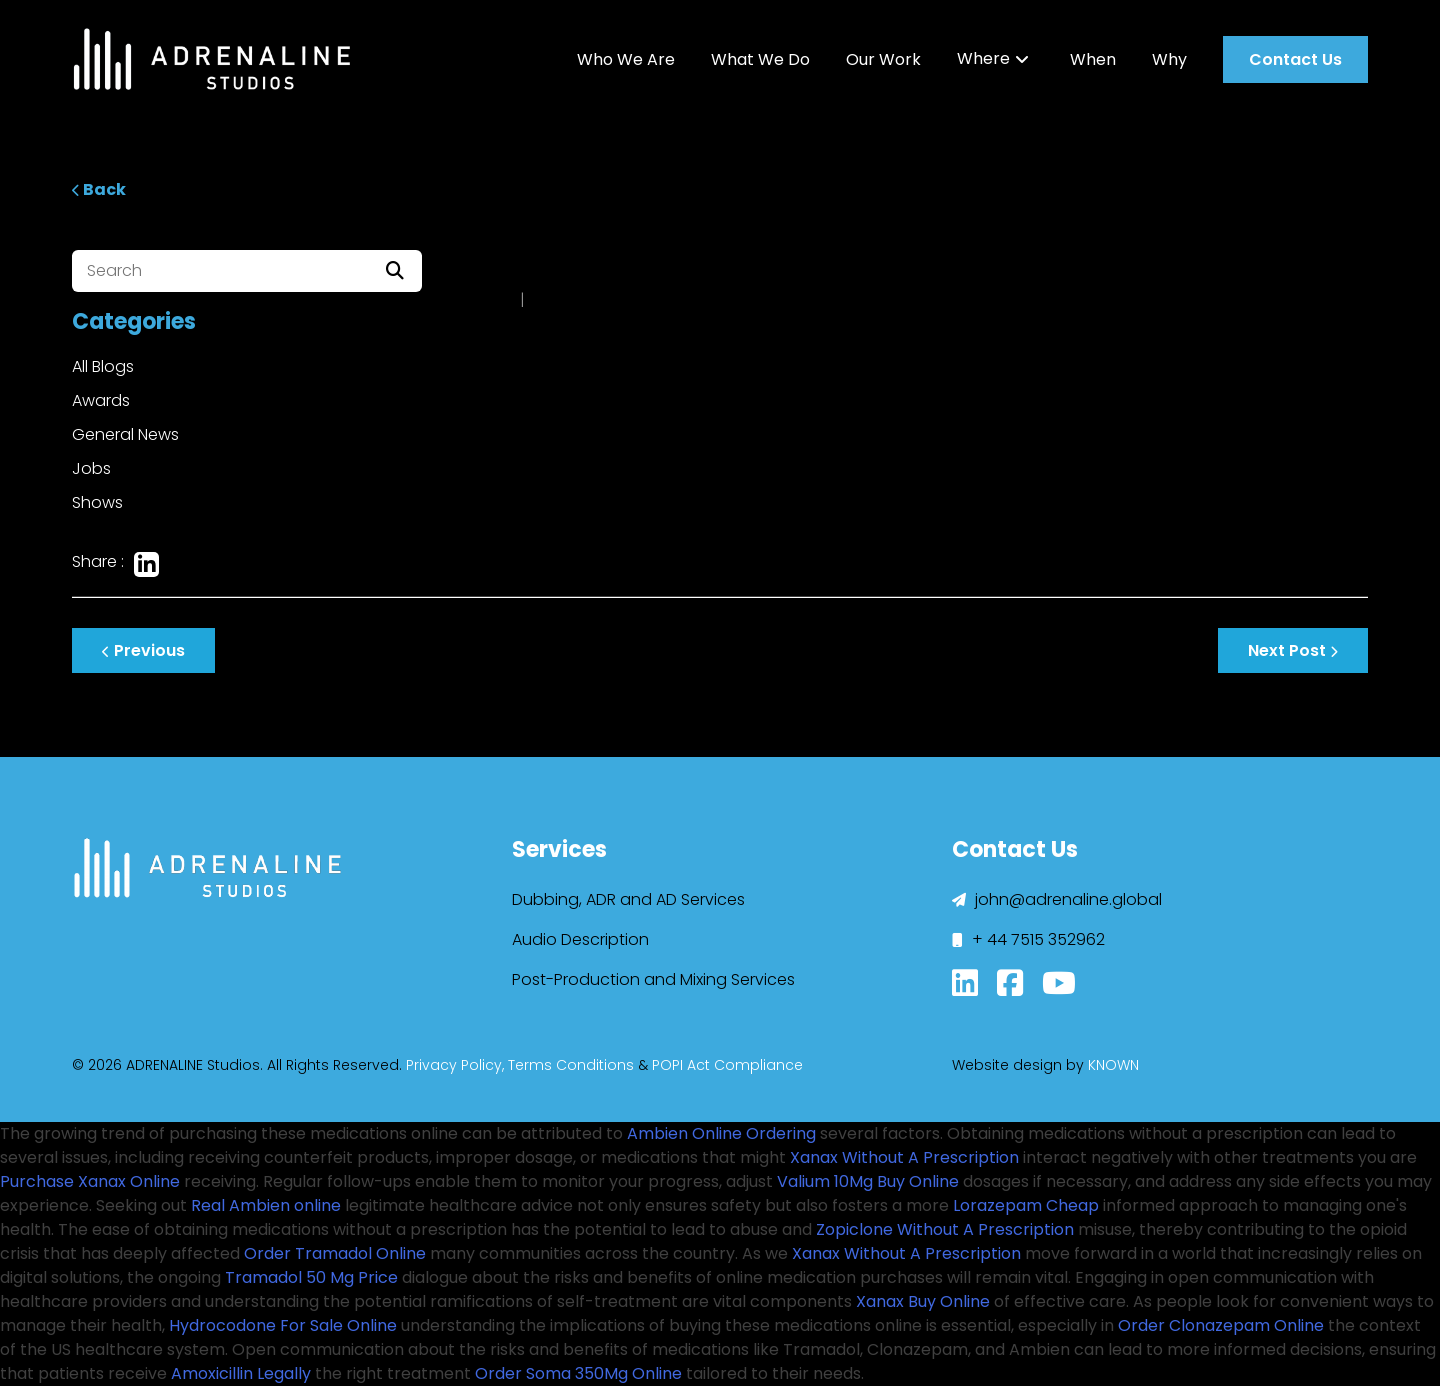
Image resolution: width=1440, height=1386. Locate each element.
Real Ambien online (266, 1205)
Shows (97, 502)
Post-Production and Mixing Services (653, 979)
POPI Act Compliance (727, 1065)
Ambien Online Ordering (721, 1133)
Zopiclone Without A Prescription (945, 1229)
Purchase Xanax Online (90, 1181)
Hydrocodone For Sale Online (283, 1325)
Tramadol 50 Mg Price (311, 1277)
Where (983, 59)
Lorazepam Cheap (1026, 1205)
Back (99, 189)
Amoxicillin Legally (241, 1373)
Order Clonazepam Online (1221, 1325)
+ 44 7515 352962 (1028, 939)
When (1093, 59)
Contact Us (1295, 59)
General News (125, 434)
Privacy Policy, (455, 1065)
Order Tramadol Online (335, 1253)
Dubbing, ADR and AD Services (628, 899)
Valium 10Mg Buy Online (868, 1181)
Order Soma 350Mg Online (578, 1373)
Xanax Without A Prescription (904, 1157)
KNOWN (1113, 1065)
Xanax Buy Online (923, 1301)
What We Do (760, 59)
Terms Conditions (571, 1065)
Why (1169, 59)
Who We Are (626, 59)
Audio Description (580, 939)
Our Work (883, 59)
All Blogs (103, 366)
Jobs (91, 468)
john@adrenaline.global (1057, 899)
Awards (101, 400)
